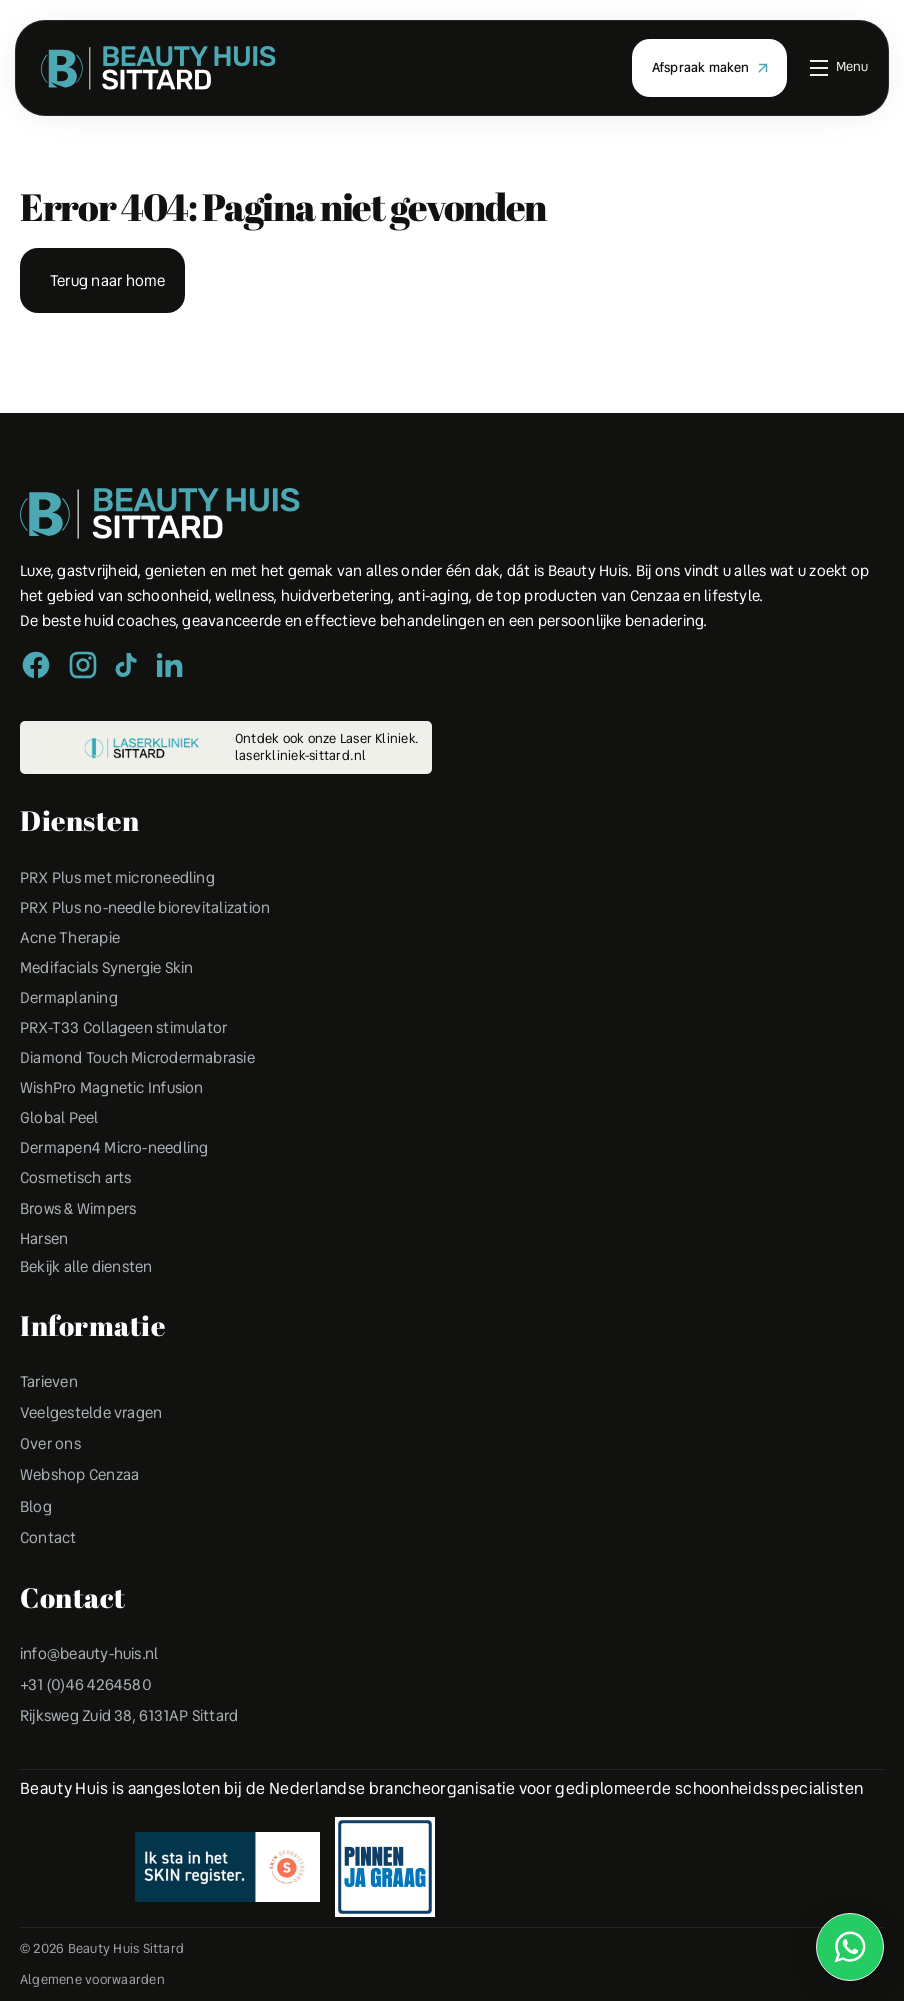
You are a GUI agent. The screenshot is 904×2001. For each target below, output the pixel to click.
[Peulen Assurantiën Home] (160, 515)
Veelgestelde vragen (95, 1428)
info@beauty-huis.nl (93, 1669)
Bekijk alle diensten (91, 1281)
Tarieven (51, 1397)
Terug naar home (110, 280)
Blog (36, 1522)
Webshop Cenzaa (82, 1490)
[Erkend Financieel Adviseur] (227, 1882)
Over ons (52, 1459)
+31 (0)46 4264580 (87, 1700)
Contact (49, 1553)
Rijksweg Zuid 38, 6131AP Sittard (135, 1731)
